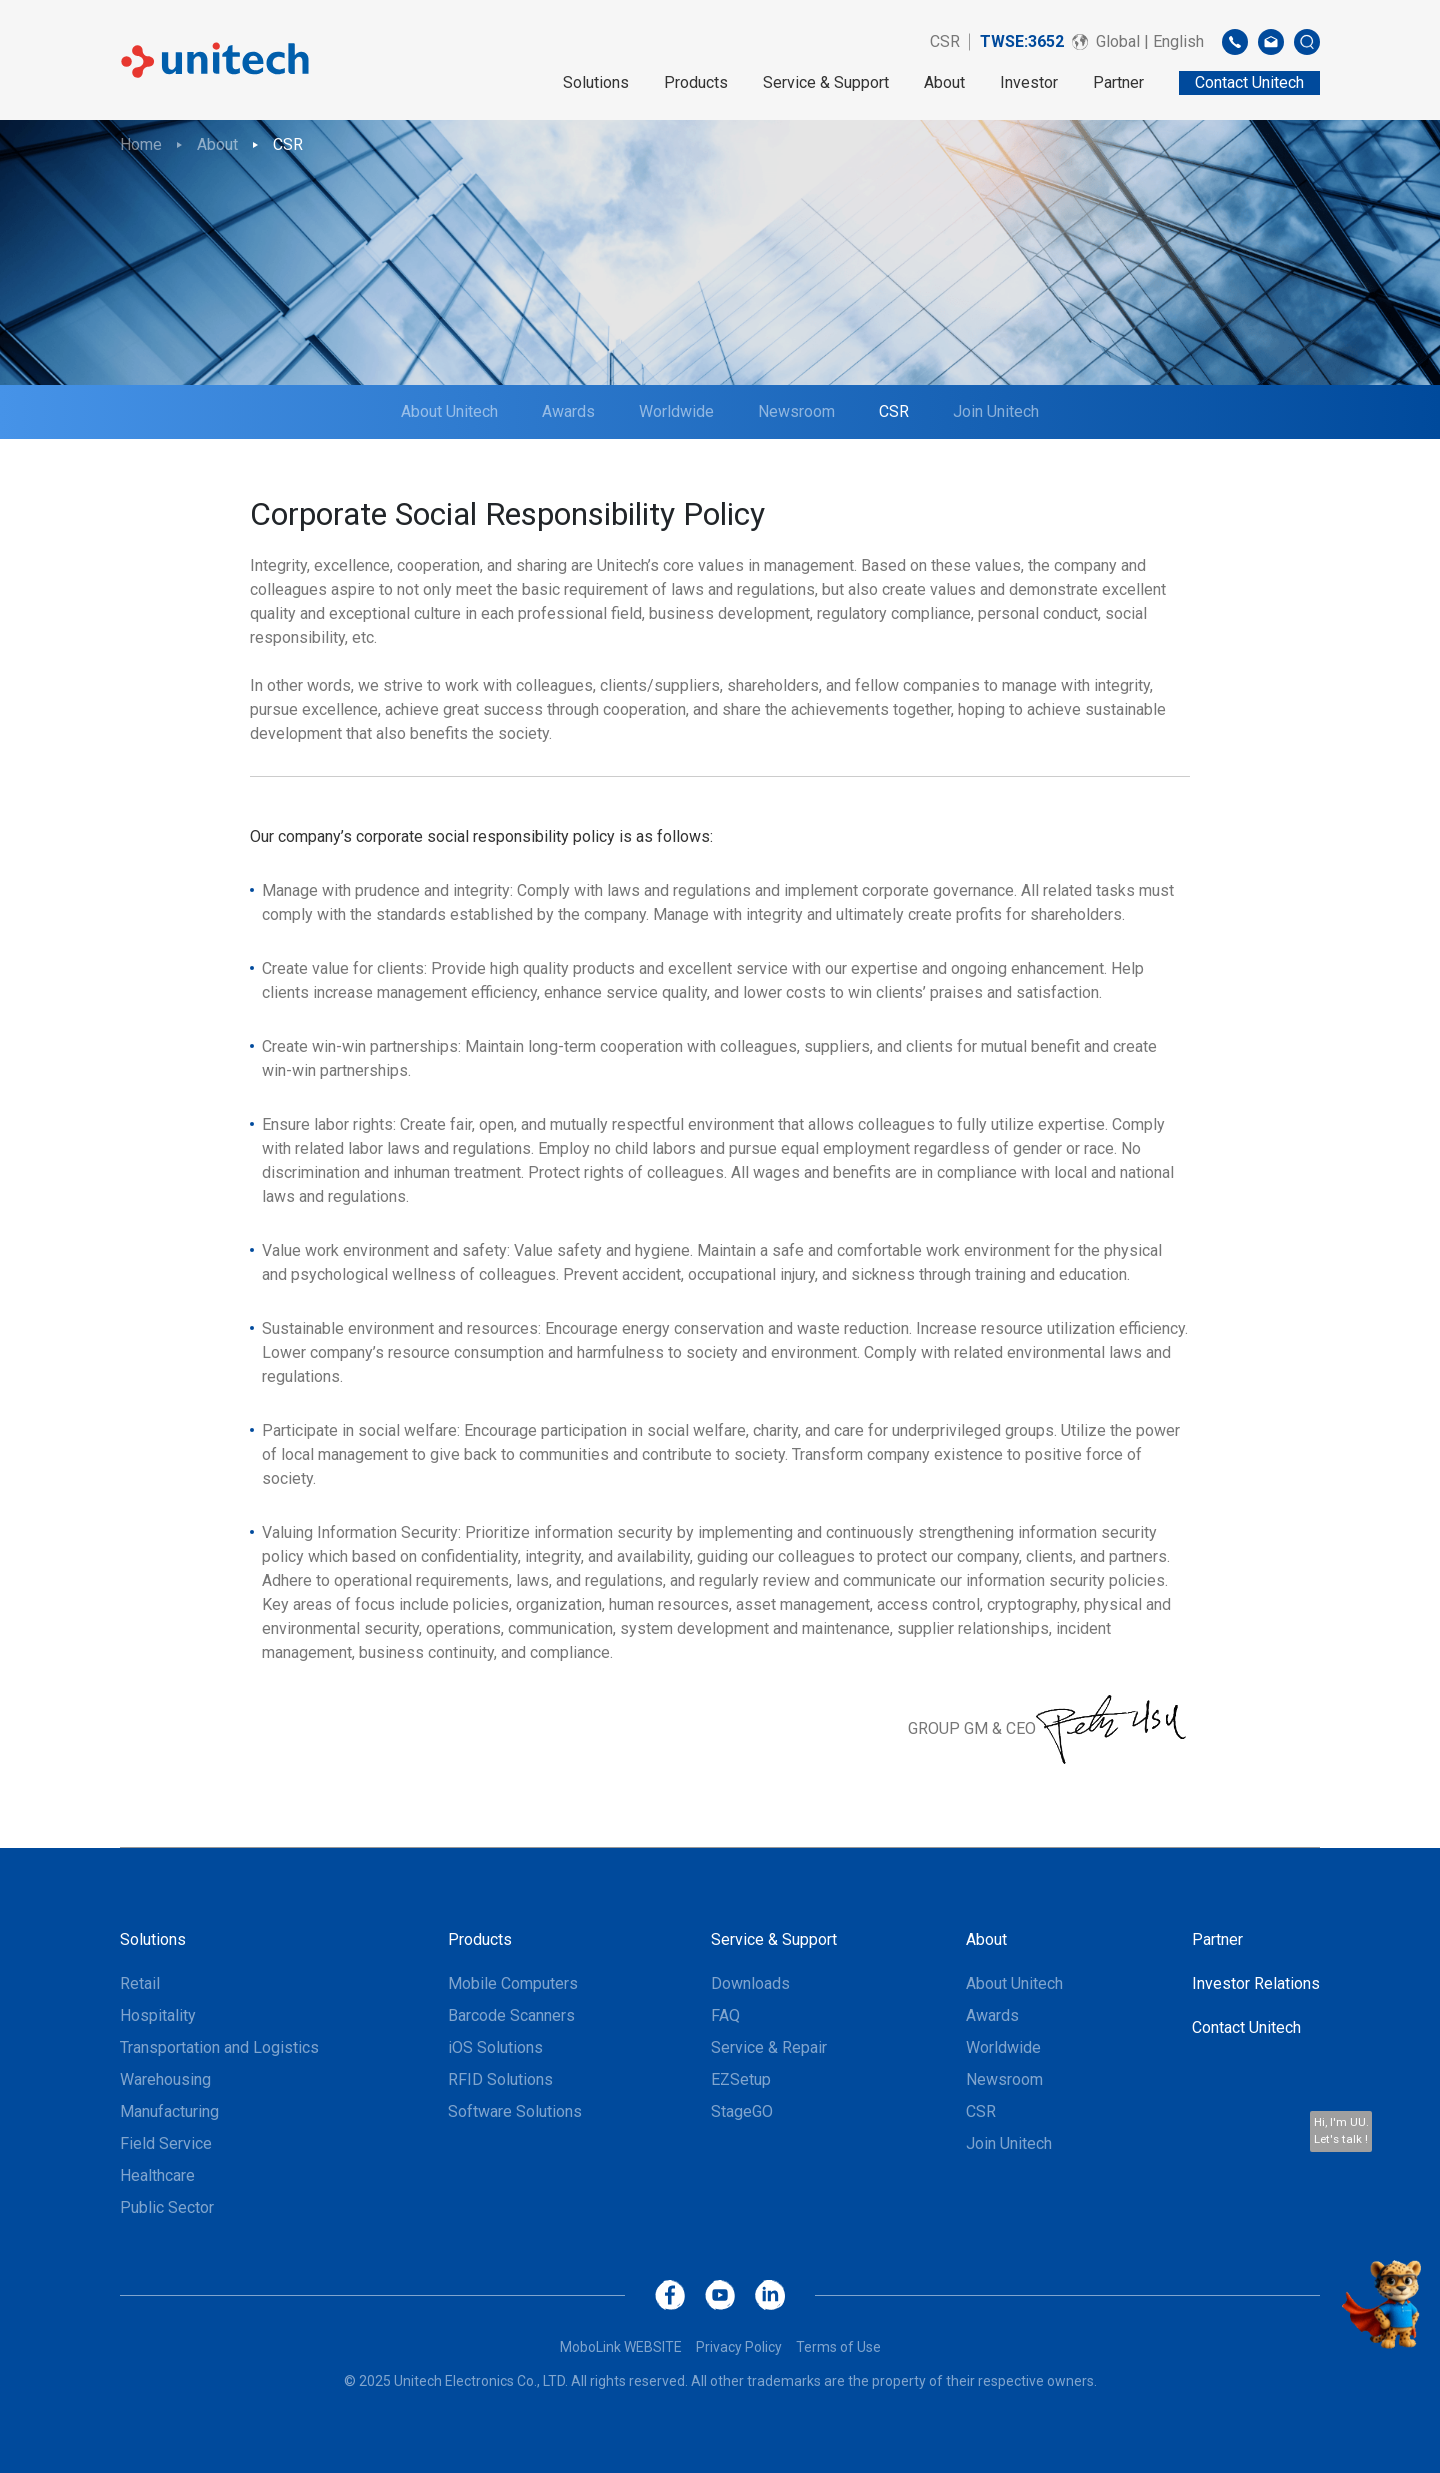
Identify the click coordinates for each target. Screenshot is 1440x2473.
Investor (1029, 82)
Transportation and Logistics (219, 2047)
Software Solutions (515, 2111)
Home (141, 144)
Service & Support (826, 82)
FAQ (725, 2015)
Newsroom (796, 411)
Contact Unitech (1246, 2027)
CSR (945, 41)
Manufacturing (169, 2111)
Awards (568, 411)
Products (696, 82)
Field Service (166, 2143)
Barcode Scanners (511, 2015)
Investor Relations (1256, 1983)
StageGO (742, 2111)
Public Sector (167, 2207)
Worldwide (676, 411)
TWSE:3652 (1022, 41)
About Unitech (449, 411)
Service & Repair (769, 2047)
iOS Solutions (495, 2047)
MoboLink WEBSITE (621, 2347)
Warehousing (165, 2079)
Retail (140, 1983)
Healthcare (157, 2175)
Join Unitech (996, 411)
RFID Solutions (500, 2079)
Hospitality (158, 2015)
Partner (1118, 82)
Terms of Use (838, 2347)
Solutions (596, 82)
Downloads (750, 1983)
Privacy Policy (739, 2347)
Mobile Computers (513, 1983)
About (944, 82)
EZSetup (741, 2079)
